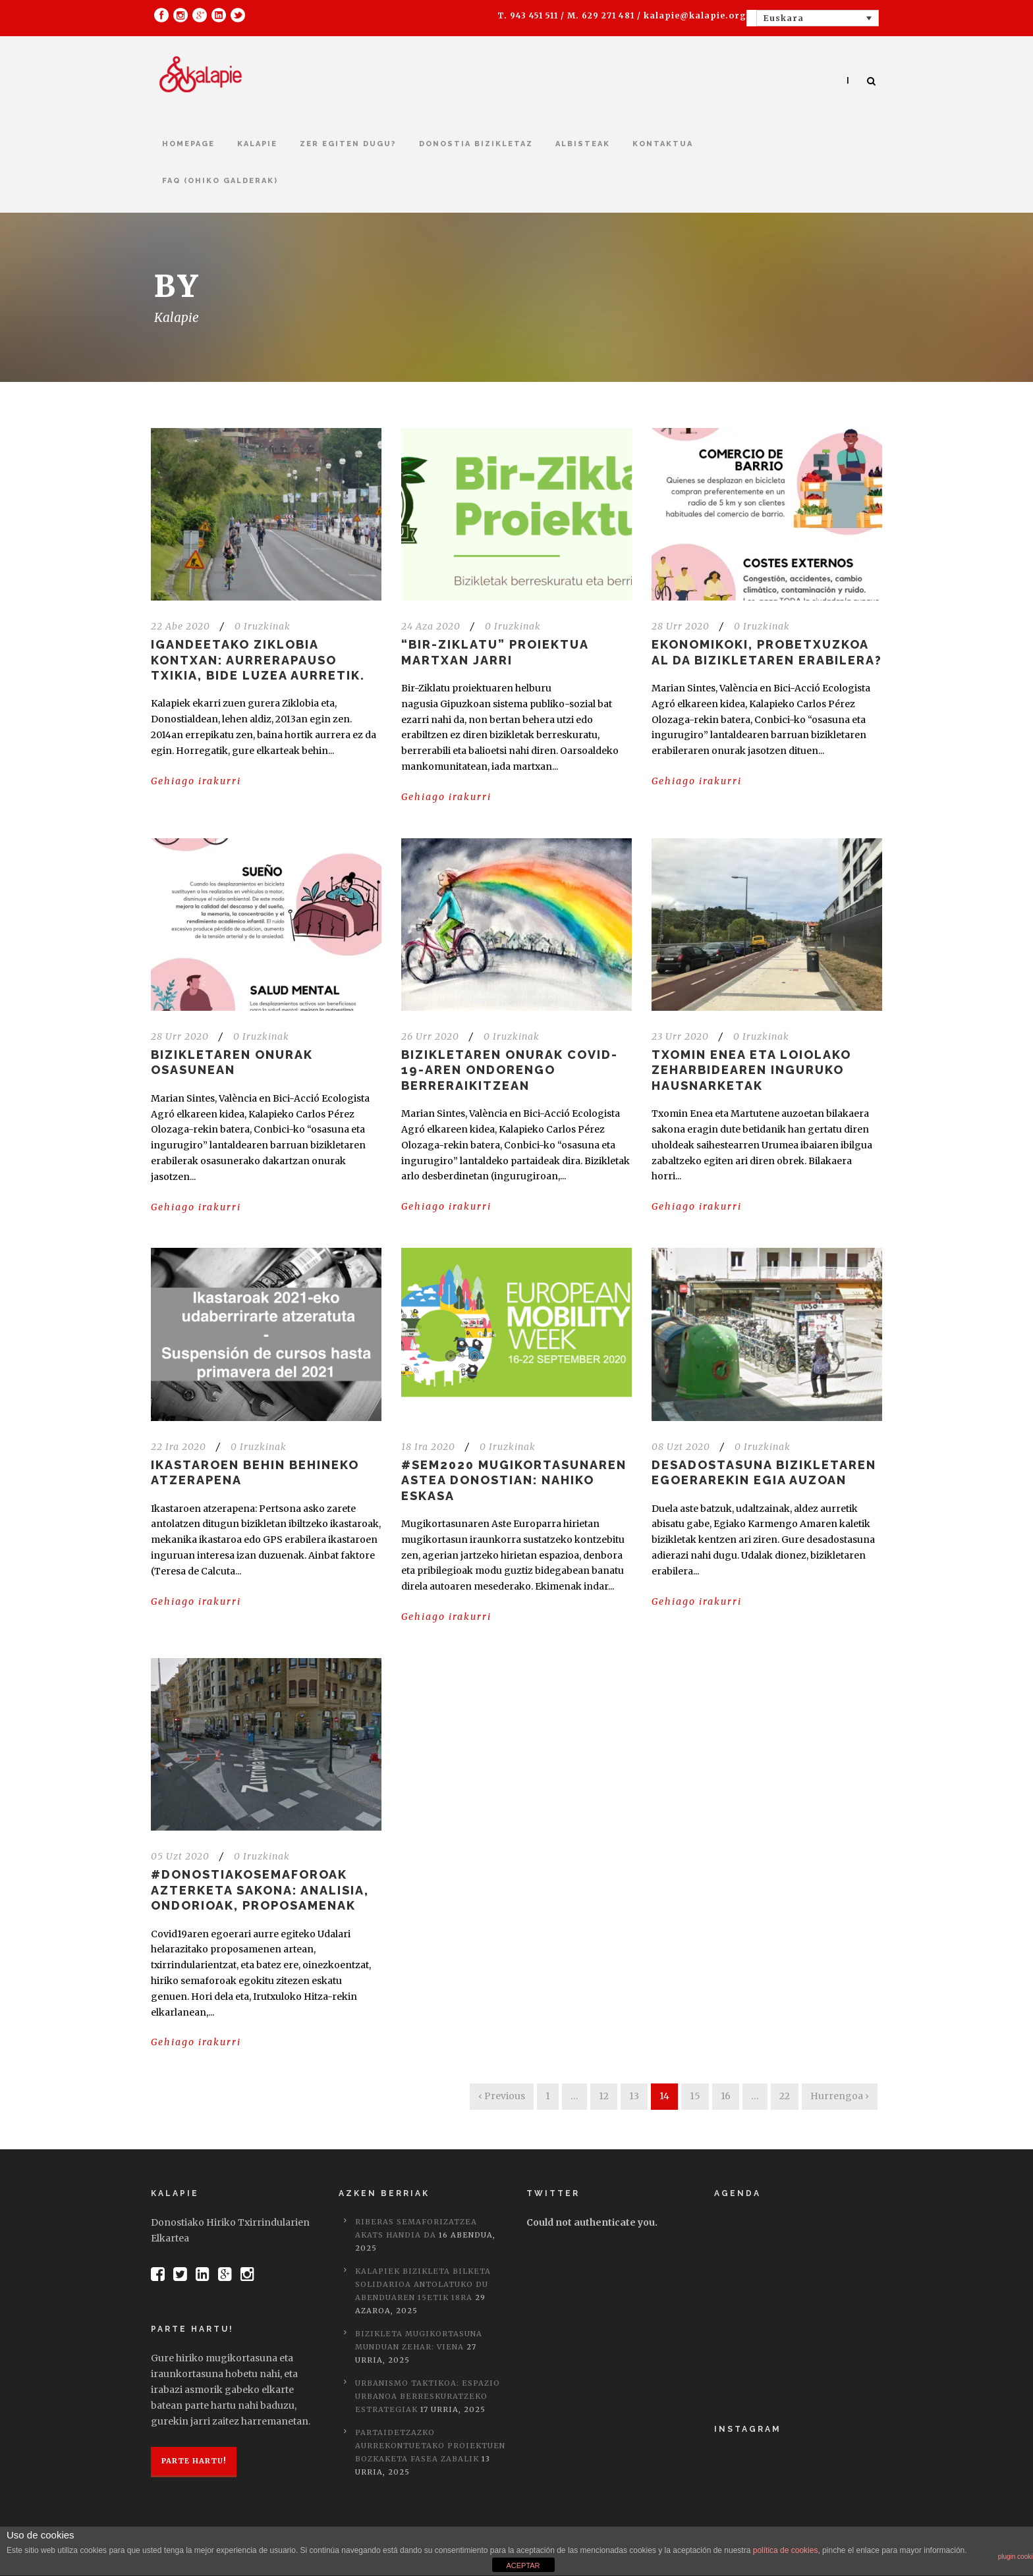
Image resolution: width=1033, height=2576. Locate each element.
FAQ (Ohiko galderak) (220, 180)
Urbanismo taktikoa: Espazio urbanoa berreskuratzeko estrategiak (427, 2396)
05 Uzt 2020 (180, 1856)
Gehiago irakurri (196, 781)
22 (784, 2096)
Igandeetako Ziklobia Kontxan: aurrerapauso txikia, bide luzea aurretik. (258, 659)
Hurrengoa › (839, 2096)
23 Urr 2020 (680, 1036)
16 (726, 2096)
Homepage (188, 144)
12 (604, 2096)
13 (634, 2096)
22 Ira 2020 (178, 1447)
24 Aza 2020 (431, 626)
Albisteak (582, 144)
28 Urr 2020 (681, 626)
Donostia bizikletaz (476, 144)
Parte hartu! (193, 2460)
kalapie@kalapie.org (695, 15)
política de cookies (785, 2550)
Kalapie (257, 144)
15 (695, 2096)
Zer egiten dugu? (348, 144)
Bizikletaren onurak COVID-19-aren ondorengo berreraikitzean (509, 1070)
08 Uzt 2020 (681, 1447)
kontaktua (662, 144)
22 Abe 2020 (180, 626)
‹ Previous (501, 2096)
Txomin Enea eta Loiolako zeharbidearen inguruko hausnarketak (751, 1070)
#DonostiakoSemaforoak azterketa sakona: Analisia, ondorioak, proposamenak (260, 1889)
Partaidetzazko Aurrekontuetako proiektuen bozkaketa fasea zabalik (430, 2445)
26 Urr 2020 (430, 1036)
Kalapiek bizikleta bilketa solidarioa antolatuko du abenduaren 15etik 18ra (423, 2284)
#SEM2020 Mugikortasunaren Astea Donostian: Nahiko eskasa (514, 1480)
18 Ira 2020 (428, 1447)
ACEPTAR (523, 2565)
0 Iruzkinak (263, 626)
